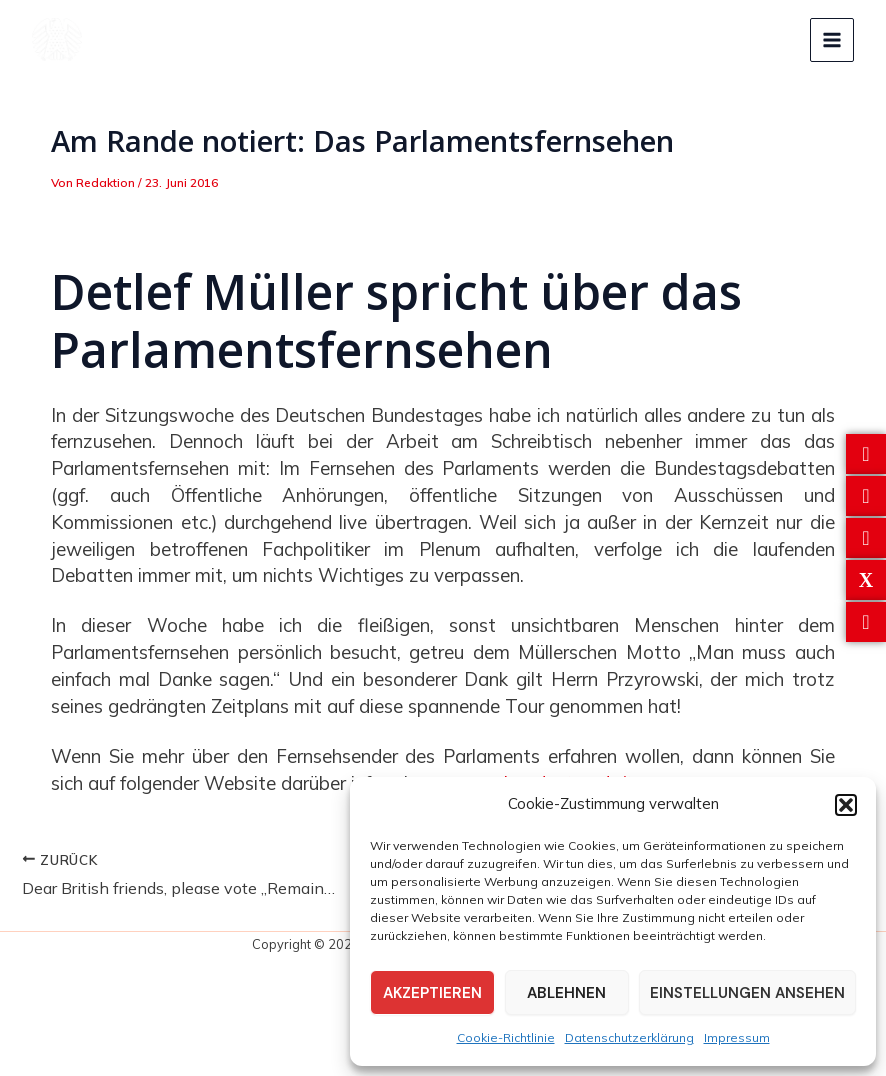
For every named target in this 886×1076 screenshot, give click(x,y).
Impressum (737, 1037)
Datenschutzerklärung (629, 1037)
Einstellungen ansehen (747, 993)
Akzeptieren (432, 993)
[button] (846, 805)
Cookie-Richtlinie (506, 1037)
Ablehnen (566, 993)
